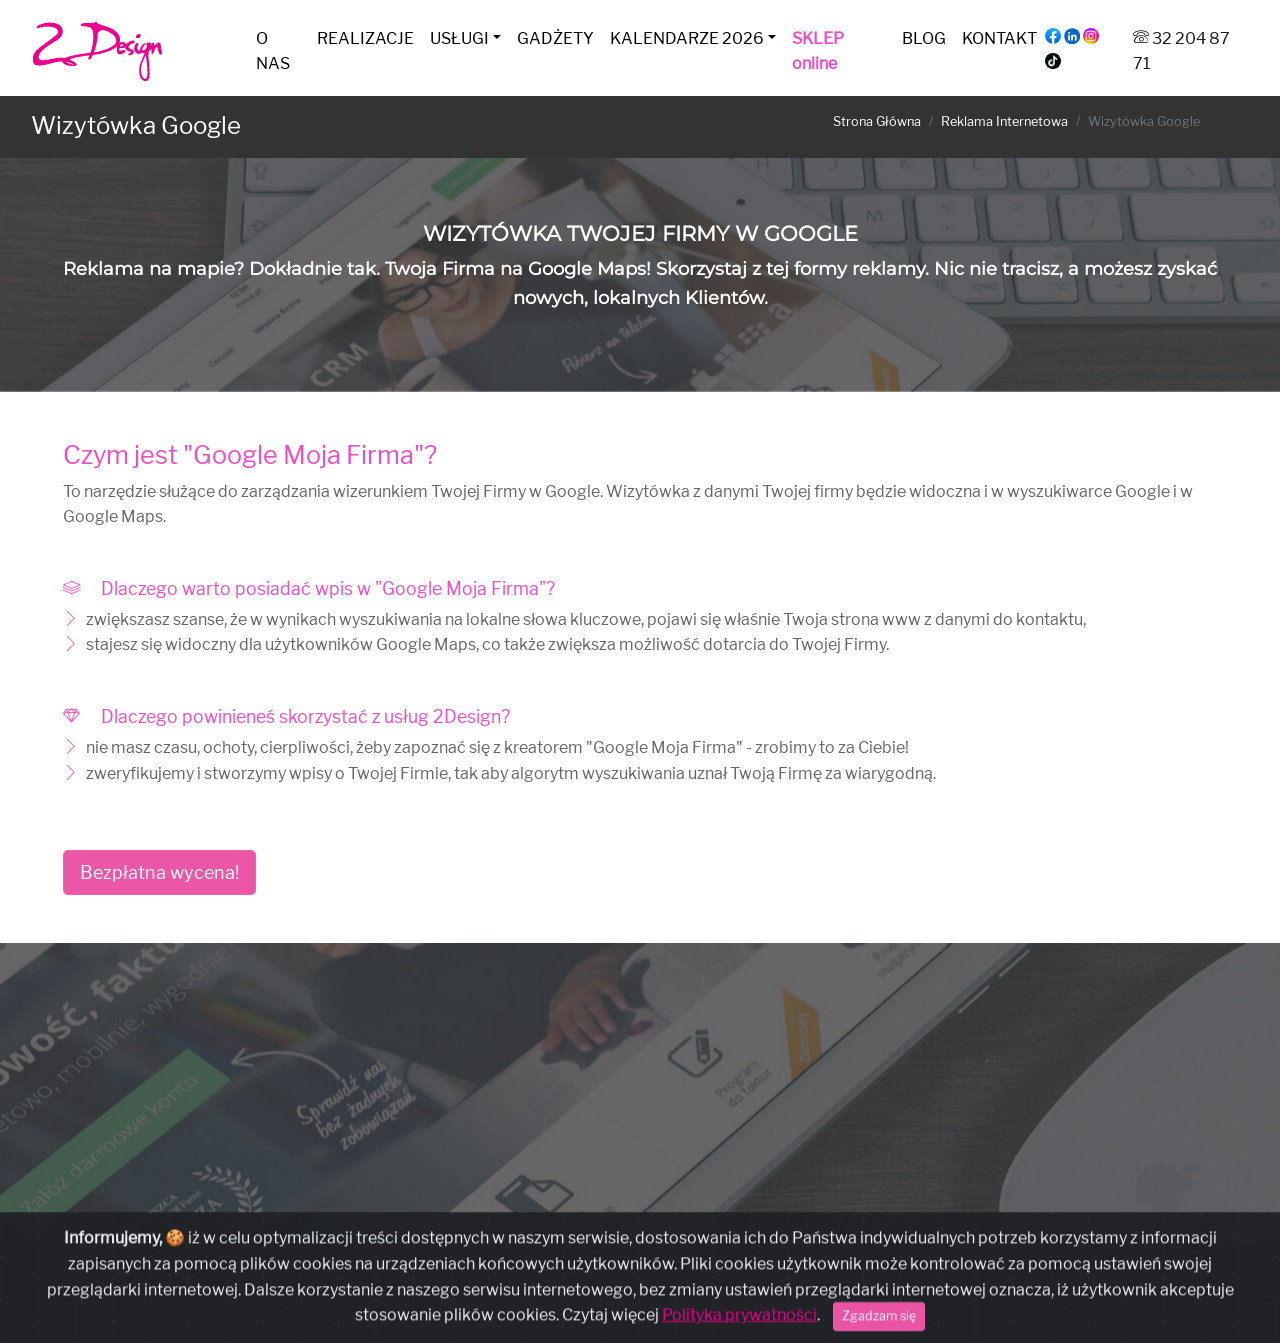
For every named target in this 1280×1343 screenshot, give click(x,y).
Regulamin (763, 1268)
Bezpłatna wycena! (159, 872)
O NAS (273, 51)
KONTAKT (999, 38)
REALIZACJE (365, 38)
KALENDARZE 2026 (687, 38)
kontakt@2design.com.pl (694, 1305)
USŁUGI (459, 38)
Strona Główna (877, 121)
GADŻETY (555, 38)
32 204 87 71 (552, 1305)
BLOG (924, 38)
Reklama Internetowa (1004, 121)
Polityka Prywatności (658, 1268)
